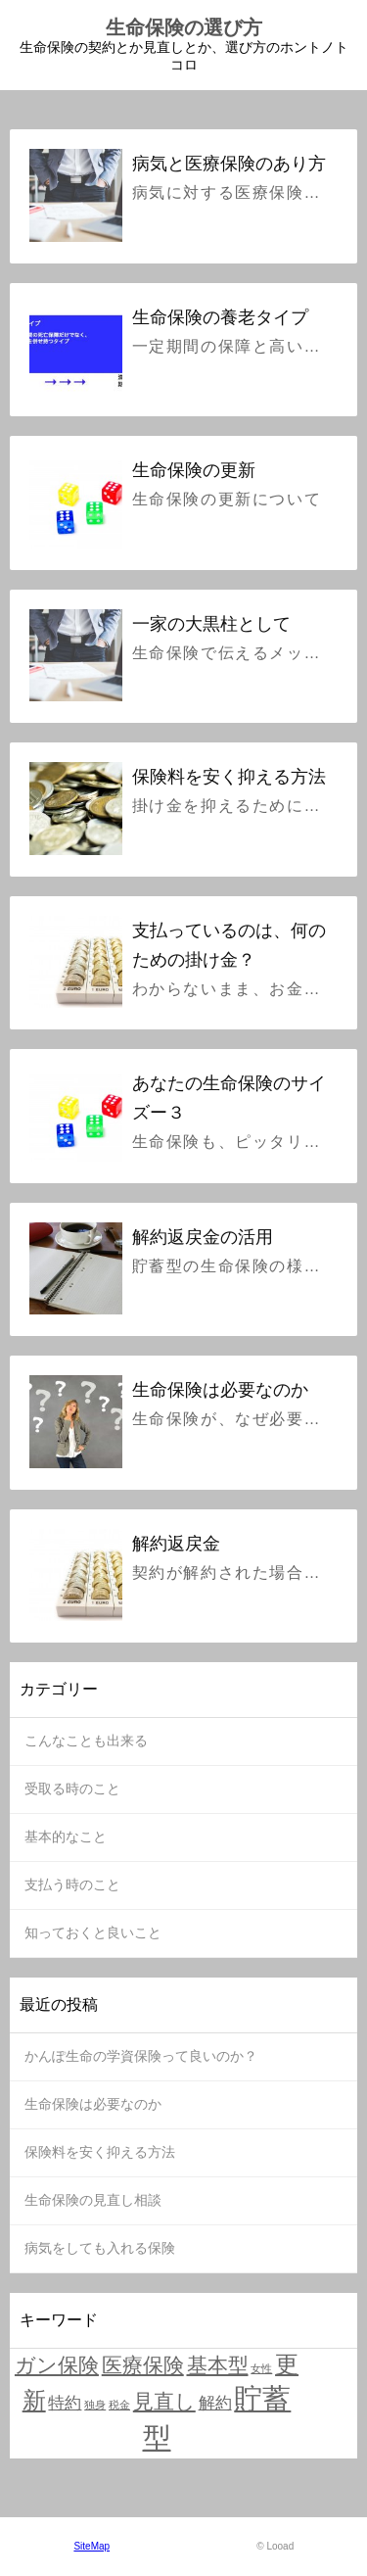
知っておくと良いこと (92, 1932)
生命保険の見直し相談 (92, 2200)
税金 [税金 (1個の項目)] (119, 2404)
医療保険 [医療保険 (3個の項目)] (143, 2365)
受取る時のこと (72, 1788)
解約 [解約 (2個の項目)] (215, 2403)
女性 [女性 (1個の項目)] (261, 2368)
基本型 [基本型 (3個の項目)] (218, 2365)
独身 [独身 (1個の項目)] (95, 2404)
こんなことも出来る (86, 1740)
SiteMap (91, 2546)
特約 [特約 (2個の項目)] (64, 2403)
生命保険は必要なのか (92, 2104)
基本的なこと (65, 1836)
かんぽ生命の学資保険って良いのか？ (140, 2056)
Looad (280, 2546)
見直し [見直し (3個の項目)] (164, 2401)
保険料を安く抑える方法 (99, 2152)
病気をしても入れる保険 (99, 2248)
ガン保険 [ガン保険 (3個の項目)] (57, 2365)
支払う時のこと (72, 1884)
